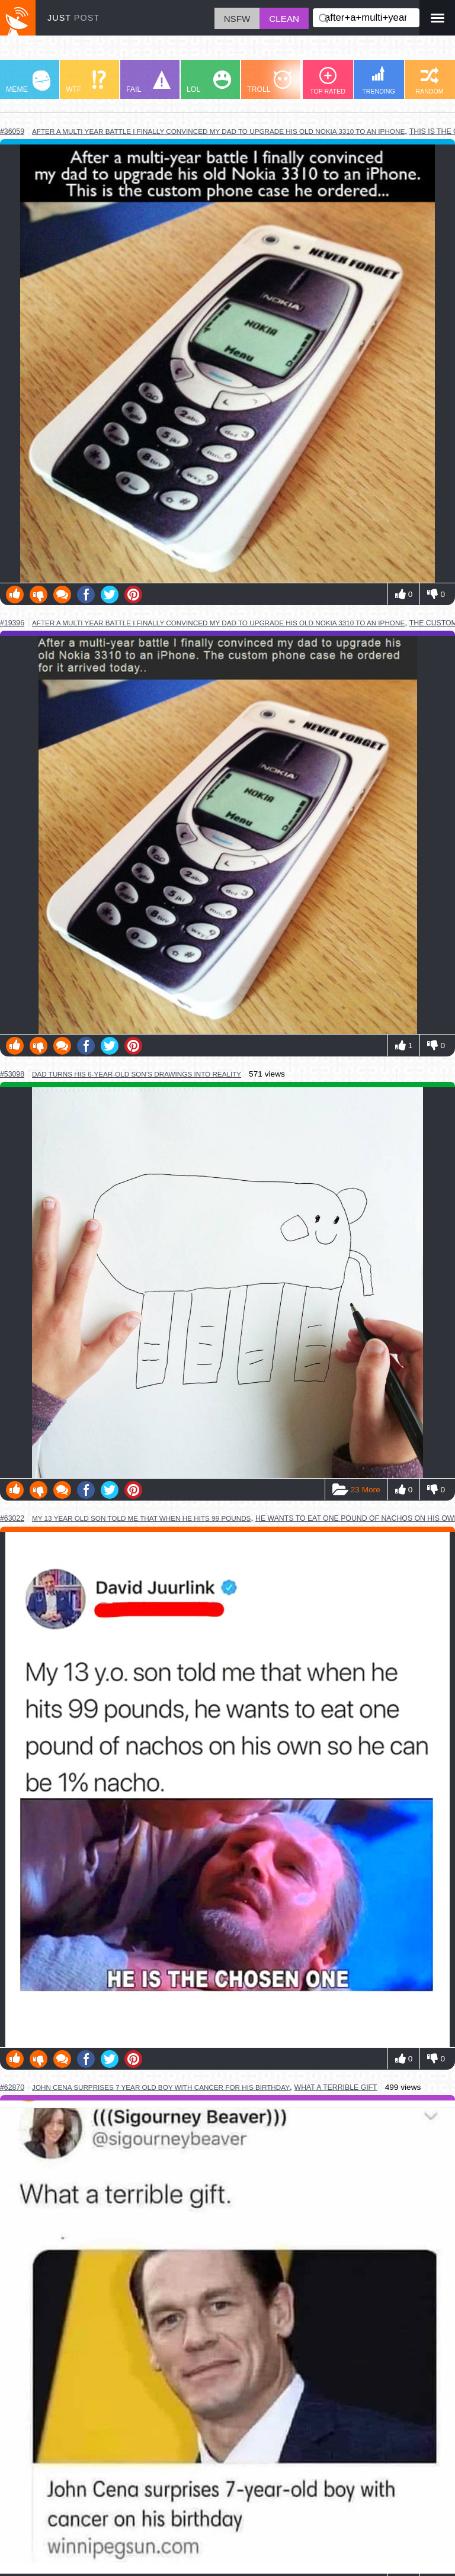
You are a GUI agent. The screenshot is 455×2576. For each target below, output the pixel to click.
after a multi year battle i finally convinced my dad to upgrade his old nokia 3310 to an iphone (218, 131)
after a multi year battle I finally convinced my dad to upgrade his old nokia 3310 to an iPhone (218, 623)
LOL (209, 82)
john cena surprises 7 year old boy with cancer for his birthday (161, 2087)
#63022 (12, 1518)
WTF (86, 82)
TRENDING (378, 80)
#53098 (12, 1074)
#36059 (12, 131)
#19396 (12, 623)
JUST (73, 18)
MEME (28, 82)
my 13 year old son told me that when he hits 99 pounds (141, 1518)
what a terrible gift (335, 2087)
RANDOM (429, 81)
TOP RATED (327, 81)
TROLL (269, 82)
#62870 (12, 2087)
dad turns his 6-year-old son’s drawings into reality (136, 1074)
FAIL (148, 82)
